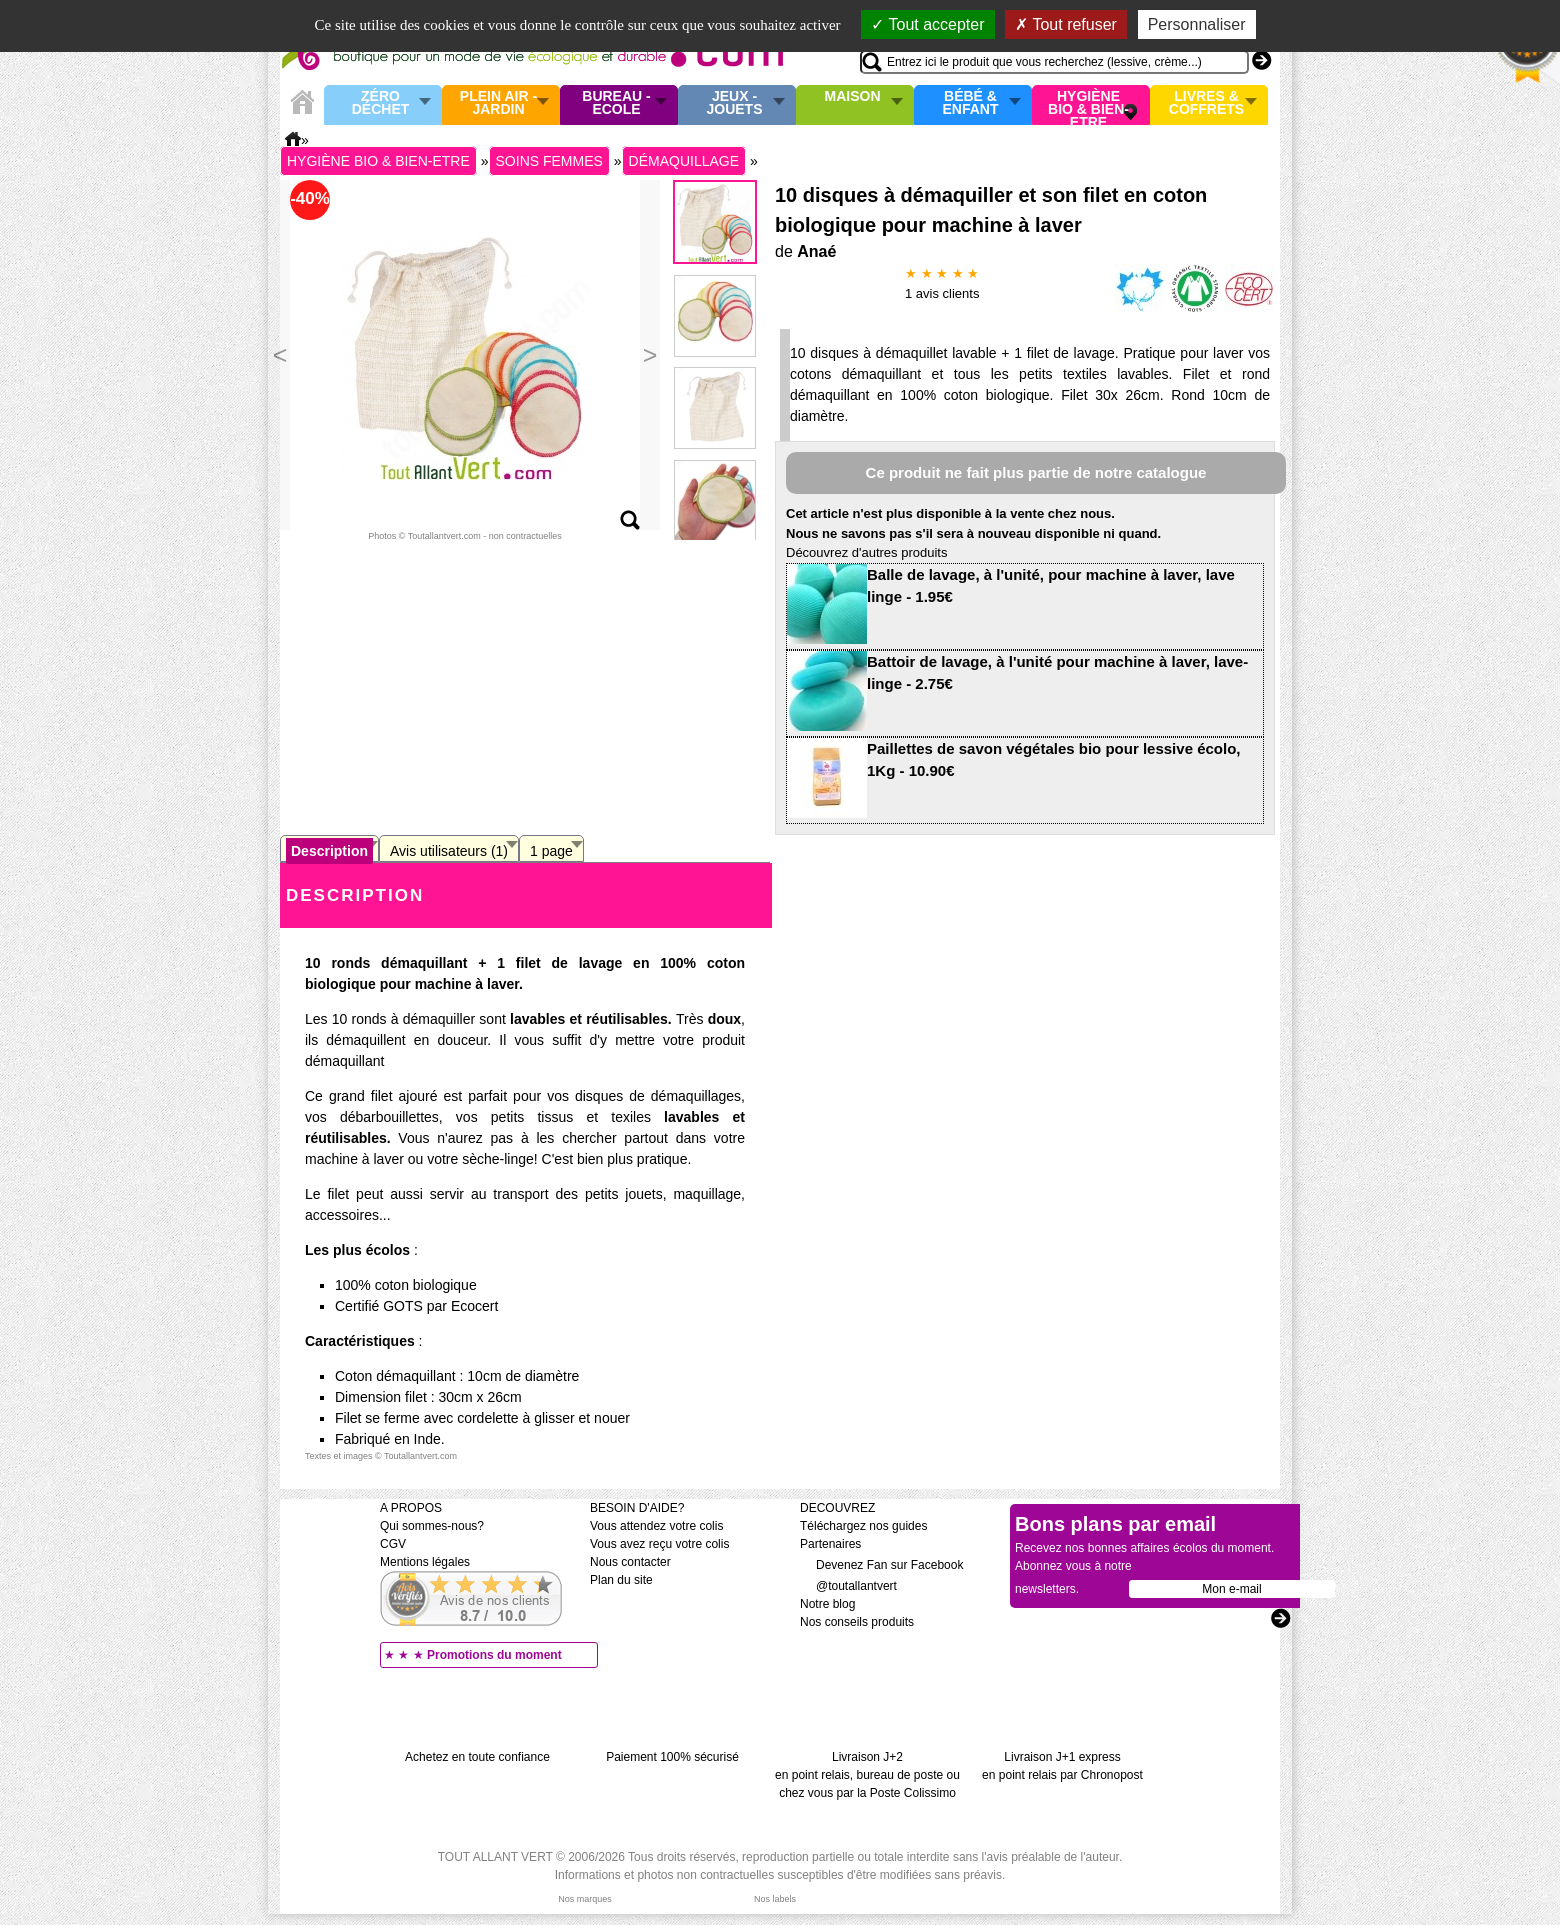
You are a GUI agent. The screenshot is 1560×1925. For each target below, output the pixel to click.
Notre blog (827, 1604)
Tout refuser (1066, 24)
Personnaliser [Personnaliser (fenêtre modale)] (1197, 24)
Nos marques (585, 1899)
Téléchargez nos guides (863, 1526)
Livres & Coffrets (1206, 103)
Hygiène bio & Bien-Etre (1088, 105)
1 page (551, 851)
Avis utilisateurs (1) (449, 851)
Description (329, 851)
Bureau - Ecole (616, 103)
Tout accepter (927, 24)
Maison (853, 97)
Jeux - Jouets (734, 103)
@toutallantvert (848, 1586)
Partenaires (830, 1544)
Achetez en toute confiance (477, 1757)
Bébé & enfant (971, 103)
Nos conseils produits (857, 1622)
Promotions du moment (494, 1655)
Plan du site (621, 1580)
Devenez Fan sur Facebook (881, 1565)
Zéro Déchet (381, 103)
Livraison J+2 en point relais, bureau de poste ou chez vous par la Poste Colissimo (867, 1775)
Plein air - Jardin (498, 103)
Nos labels (775, 1899)
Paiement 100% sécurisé (672, 1757)
